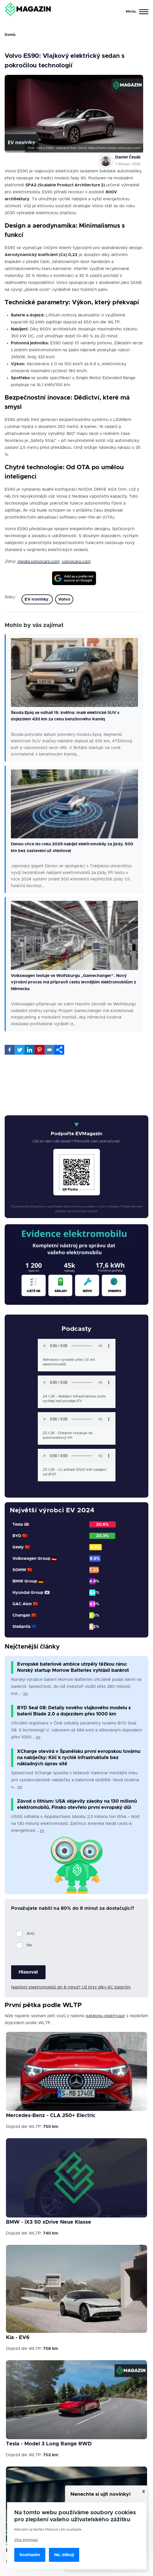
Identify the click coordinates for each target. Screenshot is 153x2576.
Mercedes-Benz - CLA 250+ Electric (51, 2115)
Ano (30, 1933)
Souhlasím (29, 2555)
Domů (10, 35)
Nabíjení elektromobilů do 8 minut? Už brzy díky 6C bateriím (71, 1987)
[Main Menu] (135, 11)
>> (25, 1693)
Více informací (26, 2540)
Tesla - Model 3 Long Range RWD (49, 2443)
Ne (29, 1945)
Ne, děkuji (64, 2555)
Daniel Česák (128, 157)
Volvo (64, 599)
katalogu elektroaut (105, 2016)
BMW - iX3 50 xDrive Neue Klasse (48, 2222)
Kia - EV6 (18, 2337)
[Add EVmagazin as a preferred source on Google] (74, 578)
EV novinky (36, 599)
